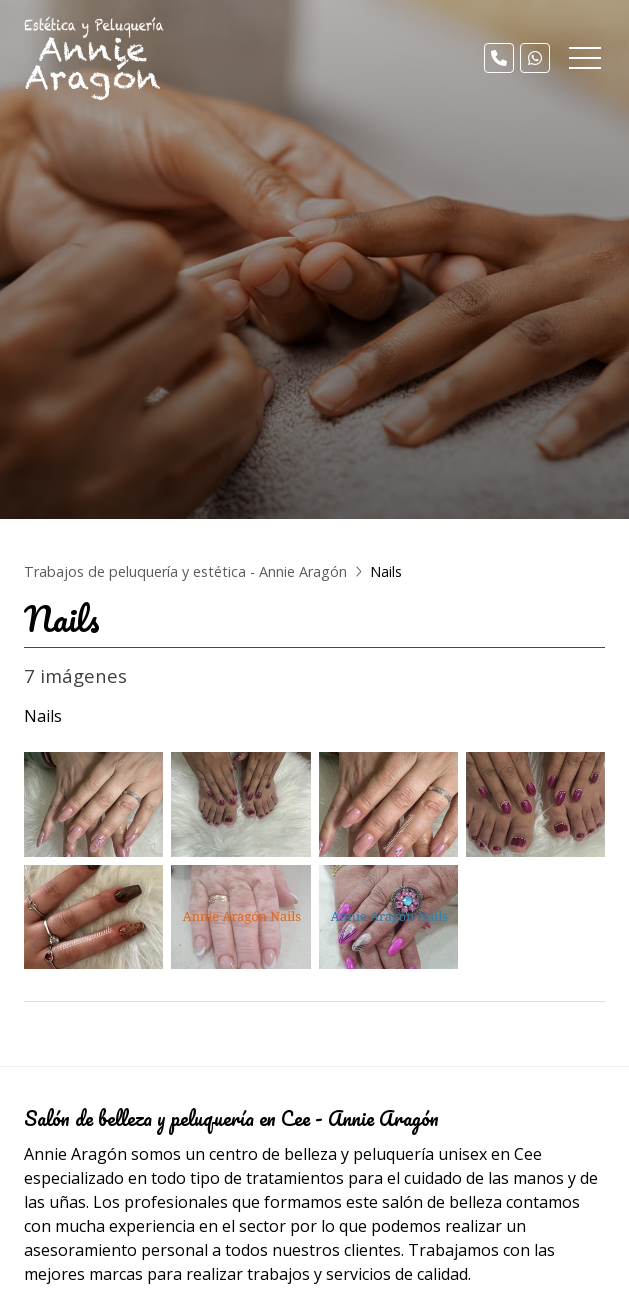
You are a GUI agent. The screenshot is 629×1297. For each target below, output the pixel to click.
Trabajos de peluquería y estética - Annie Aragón (185, 571)
